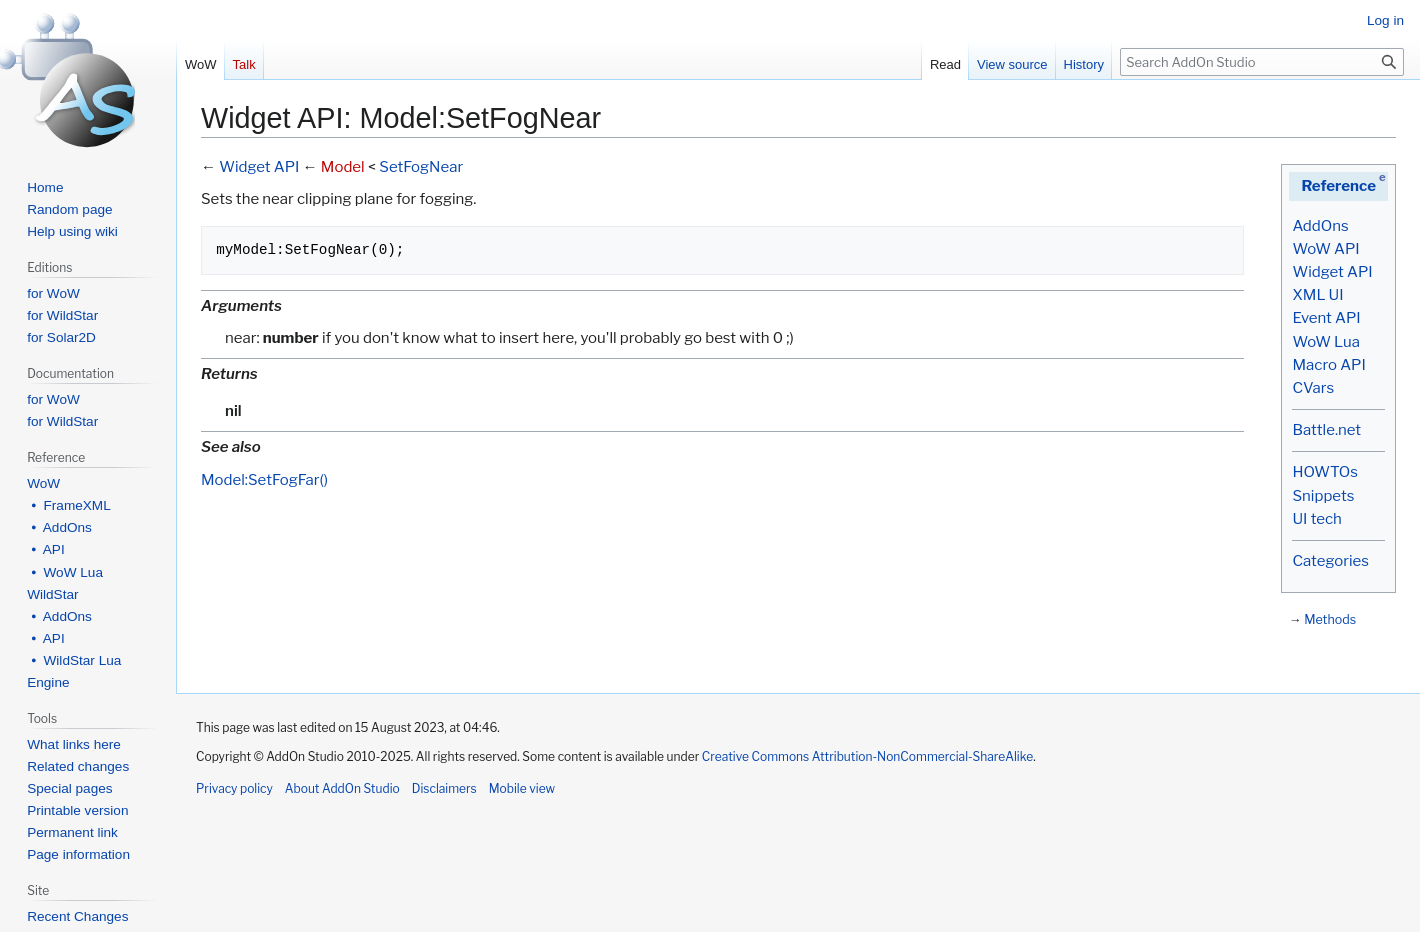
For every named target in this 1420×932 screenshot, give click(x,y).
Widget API (1332, 272)
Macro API (1328, 365)
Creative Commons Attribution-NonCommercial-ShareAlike (867, 756)
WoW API (1325, 249)
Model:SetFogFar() (264, 480)
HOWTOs (1324, 472)
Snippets (1323, 496)
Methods (1330, 619)
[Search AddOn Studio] (1262, 62)
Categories (1330, 561)
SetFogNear (421, 167)
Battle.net (1326, 430)
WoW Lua (1326, 342)
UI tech (1316, 519)
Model (343, 167)
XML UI (1317, 295)
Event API (1326, 318)
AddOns (1320, 226)
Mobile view (522, 788)
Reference (1338, 186)
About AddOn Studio (342, 788)
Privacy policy (234, 788)
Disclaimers (444, 788)
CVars (1313, 388)
